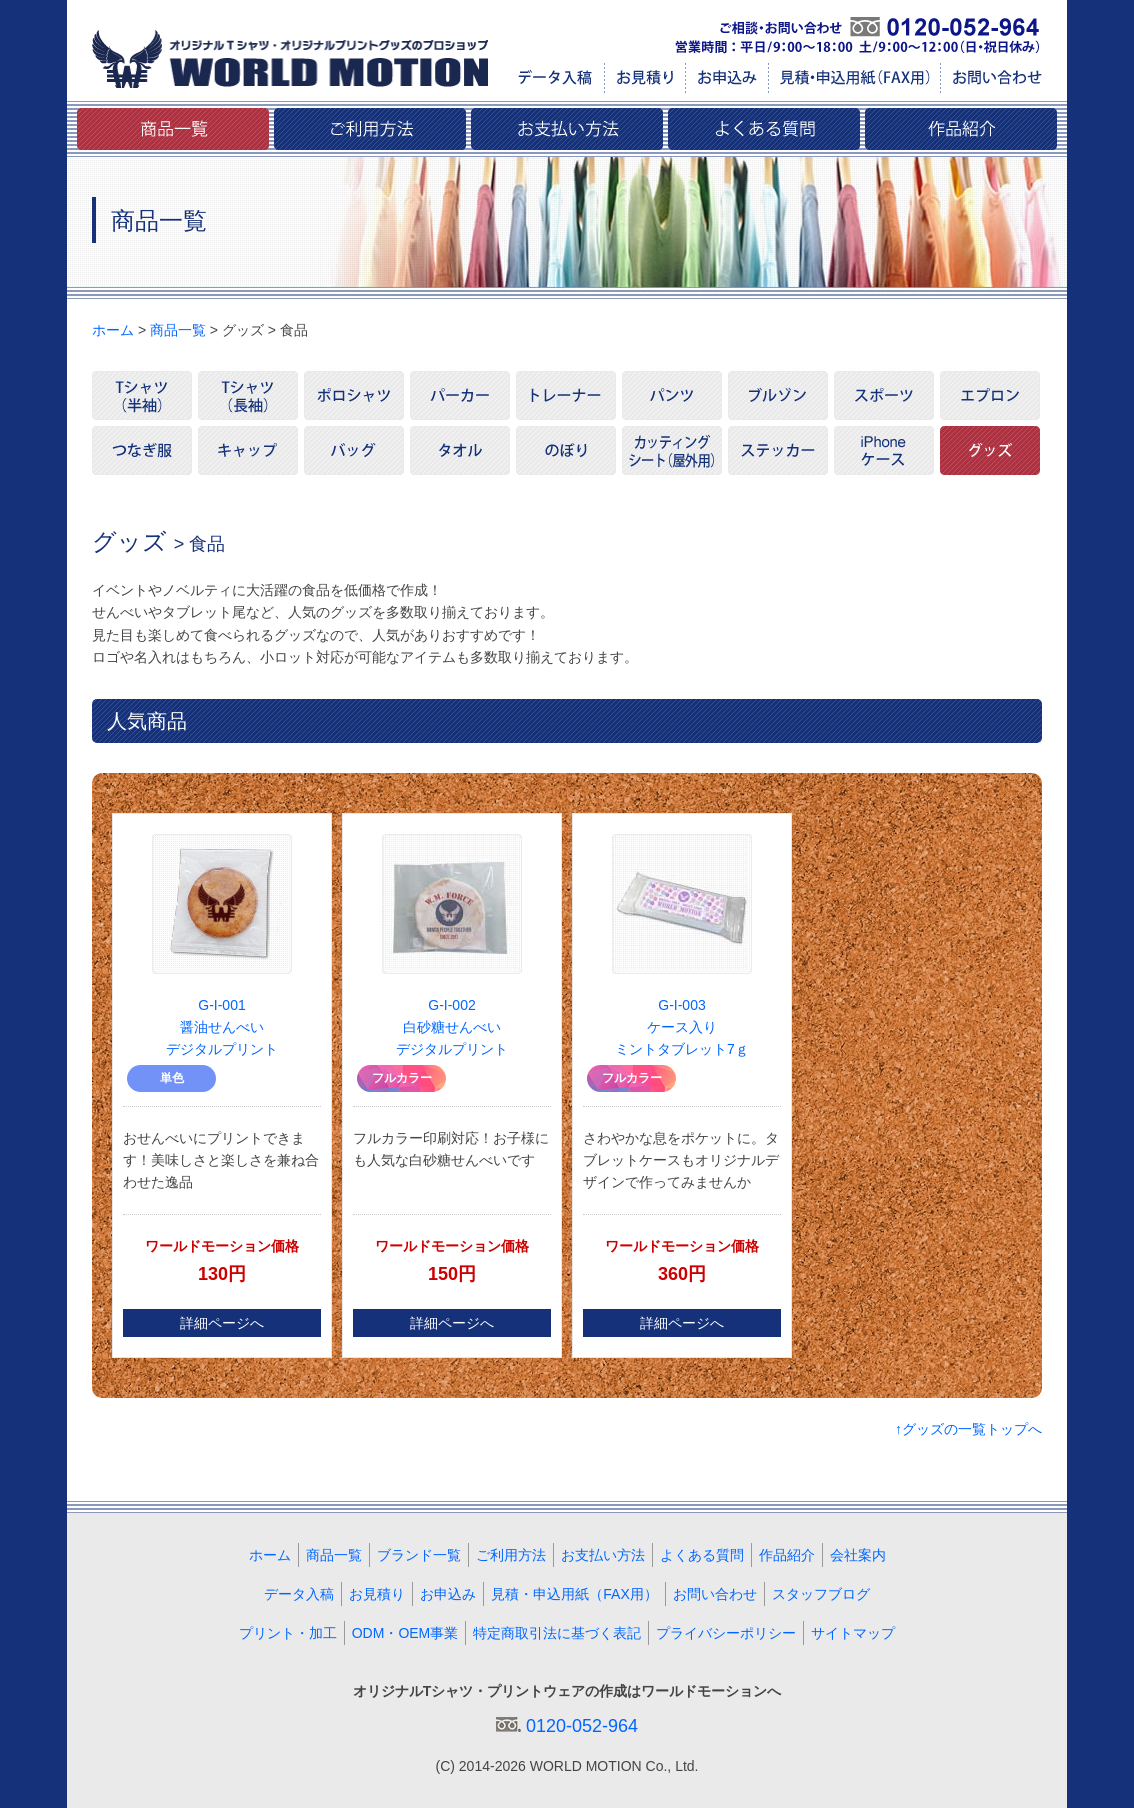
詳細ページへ (222, 1323)
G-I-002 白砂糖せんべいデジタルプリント (452, 1027)
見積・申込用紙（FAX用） (574, 1594)
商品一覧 (178, 330)
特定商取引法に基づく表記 (557, 1633)
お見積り (377, 1594)
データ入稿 (299, 1594)
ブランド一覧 (419, 1555)
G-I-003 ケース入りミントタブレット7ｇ (682, 1027)
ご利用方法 (511, 1555)
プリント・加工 (288, 1633)
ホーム (113, 330)
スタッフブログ (821, 1594)
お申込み (448, 1594)
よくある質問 (702, 1555)
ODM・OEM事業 (405, 1633)
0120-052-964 (582, 1726)
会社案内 (858, 1555)
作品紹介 (787, 1555)
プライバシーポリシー (726, 1633)
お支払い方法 (603, 1555)
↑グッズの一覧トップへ (968, 1429)
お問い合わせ (715, 1594)
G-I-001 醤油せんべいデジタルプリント (222, 1027)
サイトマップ (853, 1633)
